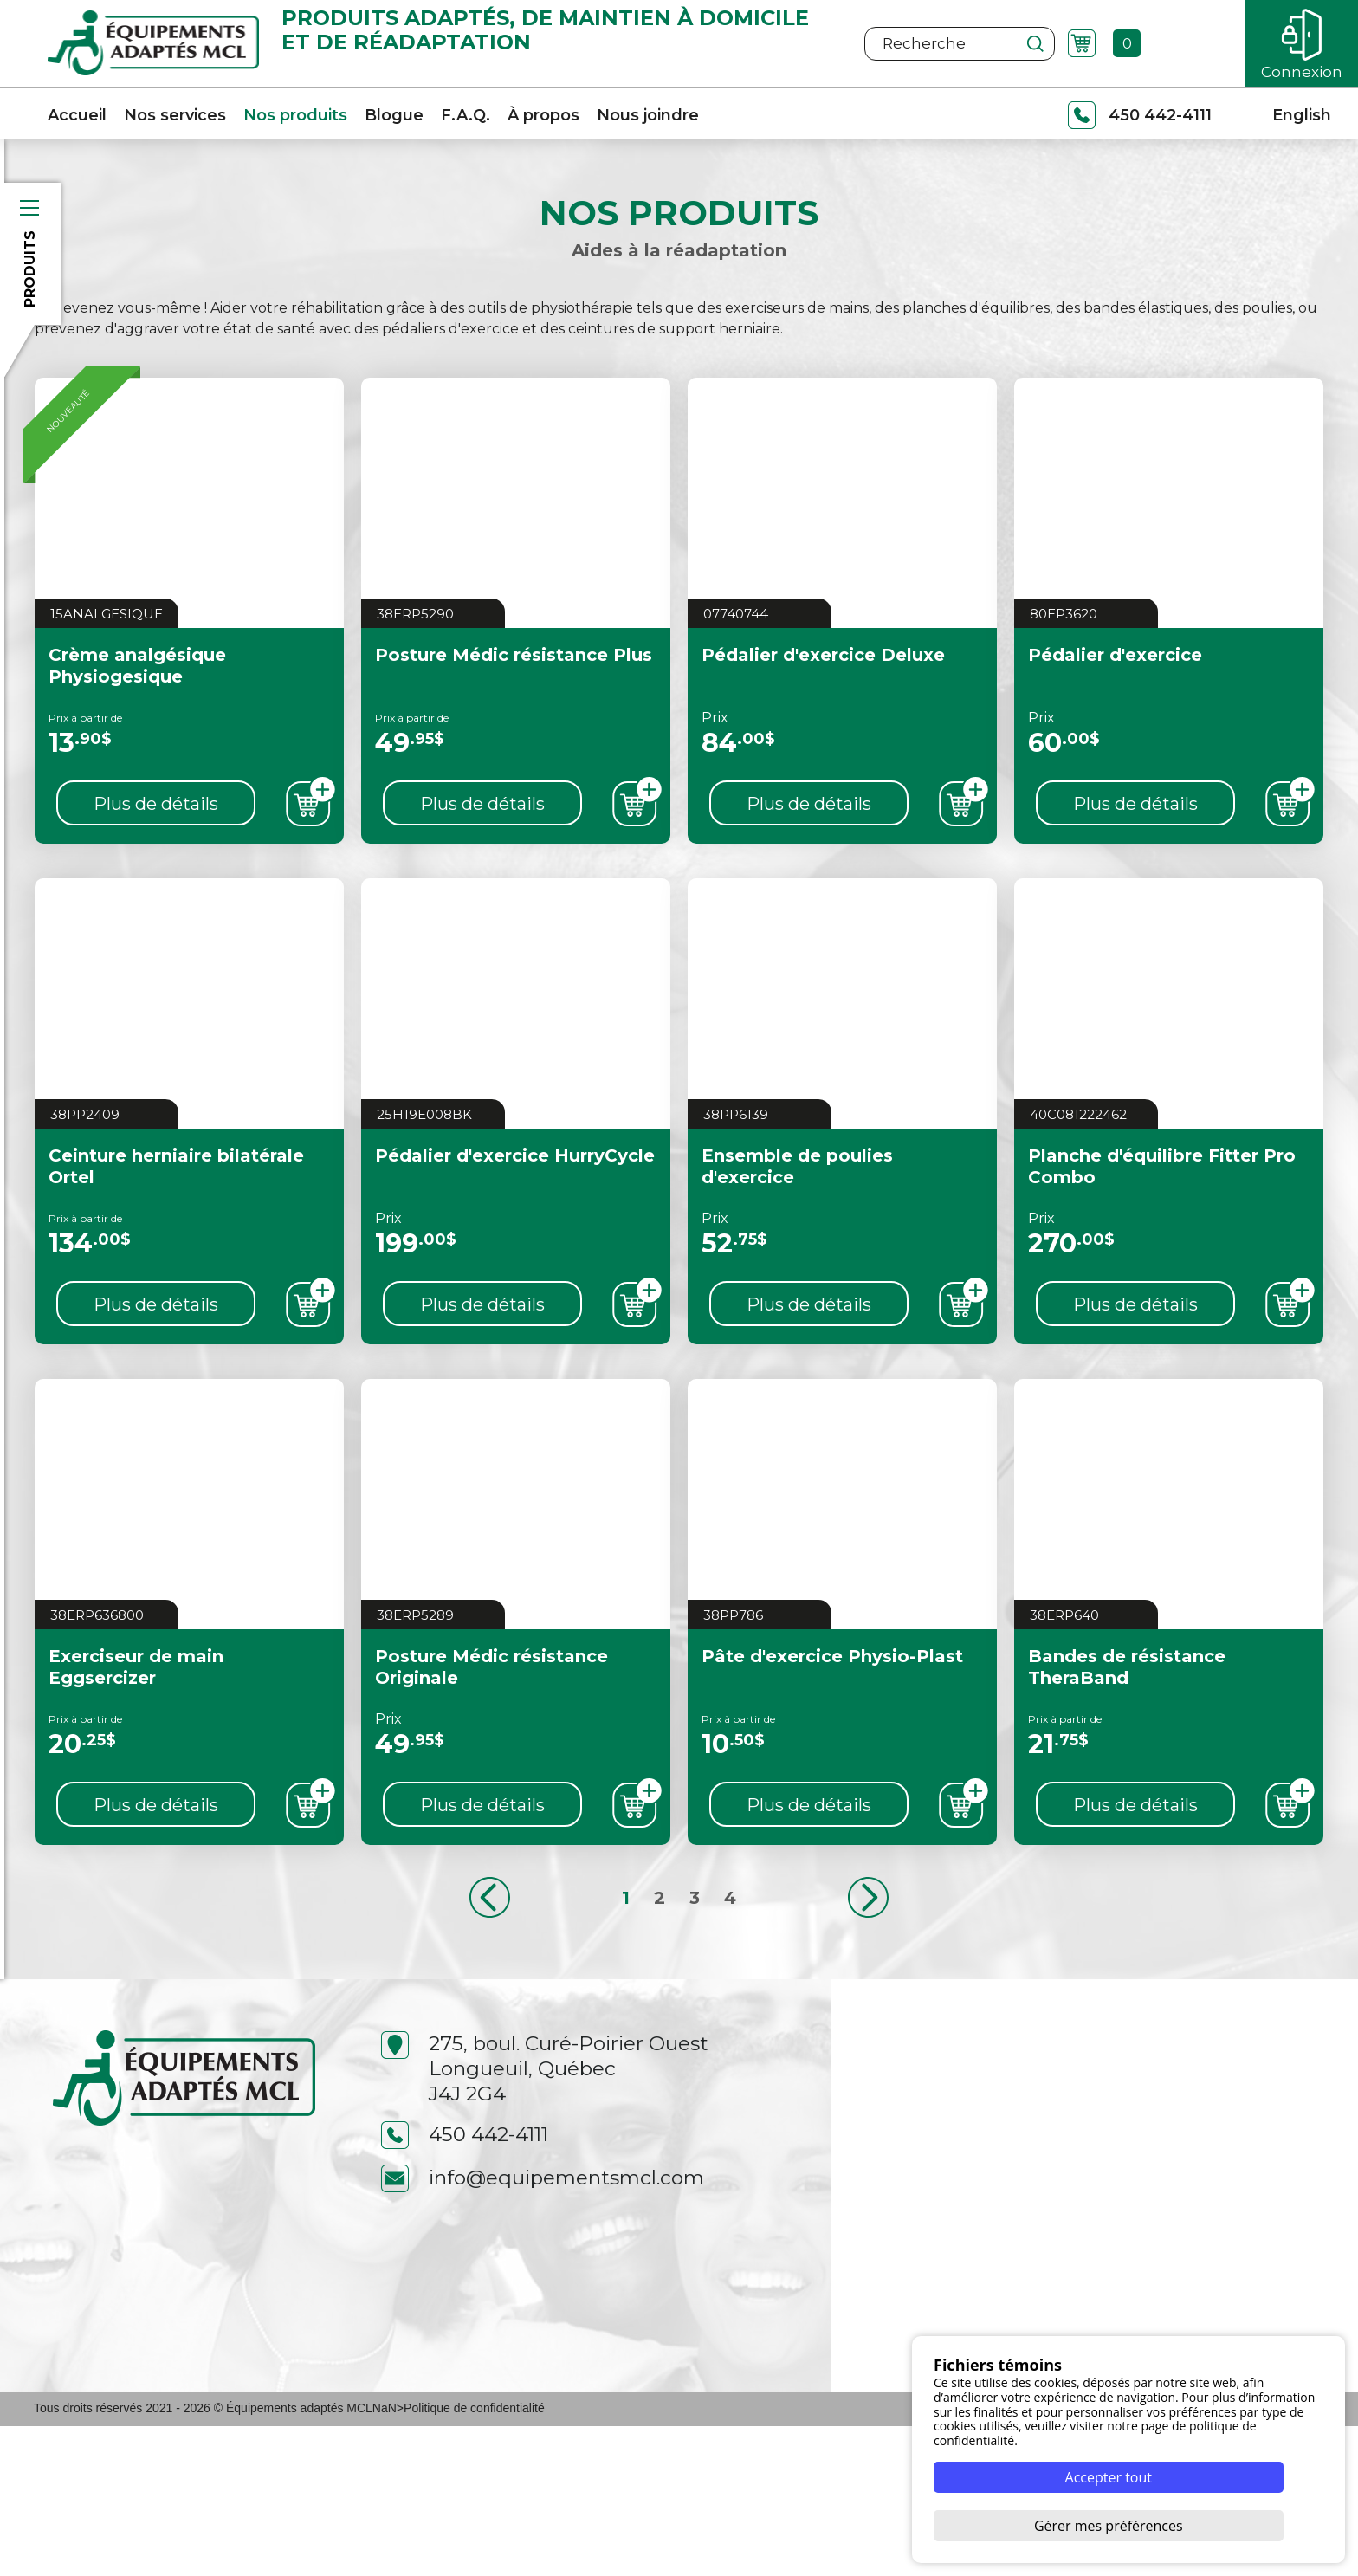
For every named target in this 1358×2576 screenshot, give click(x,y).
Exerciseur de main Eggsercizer (135, 1718)
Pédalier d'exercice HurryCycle (515, 1206)
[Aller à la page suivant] (868, 1948)
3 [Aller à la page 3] (694, 1949)
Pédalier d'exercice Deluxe (823, 706)
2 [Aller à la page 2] (659, 1949)
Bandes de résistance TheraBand (1126, 1718)
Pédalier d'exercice (1115, 706)
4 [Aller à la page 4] (730, 1949)
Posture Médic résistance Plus (513, 706)
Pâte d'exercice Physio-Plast (832, 1707)
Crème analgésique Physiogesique (137, 717)
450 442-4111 (464, 2284)
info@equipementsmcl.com (542, 2327)
